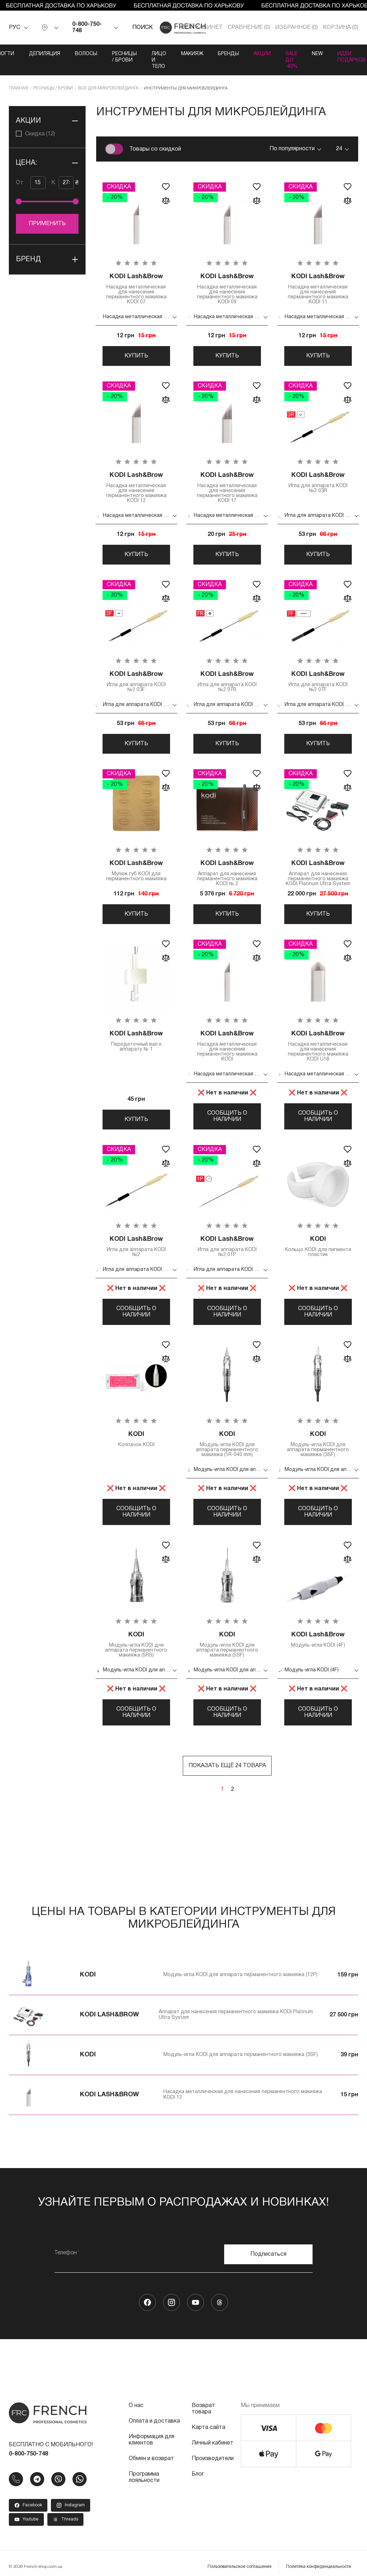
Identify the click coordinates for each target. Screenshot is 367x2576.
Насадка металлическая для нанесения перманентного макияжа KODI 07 (136, 287)
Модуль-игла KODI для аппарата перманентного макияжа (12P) (240, 1978)
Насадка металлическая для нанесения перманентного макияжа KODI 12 (136, 486)
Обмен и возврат (151, 2461)
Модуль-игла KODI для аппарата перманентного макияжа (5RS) (136, 1646)
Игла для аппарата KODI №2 (136, 1247)
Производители (213, 2461)
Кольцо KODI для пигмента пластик (318, 1247)
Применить (47, 223)
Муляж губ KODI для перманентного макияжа (136, 870)
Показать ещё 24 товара (227, 1768)
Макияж (191, 54)
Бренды (227, 54)
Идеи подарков (352, 57)
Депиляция (43, 54)
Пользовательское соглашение (240, 2570)
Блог (198, 2477)
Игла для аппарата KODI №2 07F (318, 681)
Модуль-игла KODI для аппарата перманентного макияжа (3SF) (318, 1445)
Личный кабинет (212, 2446)
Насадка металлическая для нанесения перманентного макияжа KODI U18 (318, 1046)
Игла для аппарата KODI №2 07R (227, 681)
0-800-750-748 (87, 27)
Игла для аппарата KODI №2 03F (136, 681)
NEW (318, 54)
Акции (261, 54)
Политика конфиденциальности (318, 2570)
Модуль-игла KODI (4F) (318, 1641)
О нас (136, 2408)
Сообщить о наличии (227, 1116)
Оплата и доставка (154, 2424)
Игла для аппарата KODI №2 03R (318, 481)
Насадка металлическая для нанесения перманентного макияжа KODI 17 (227, 486)
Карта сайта (208, 2430)
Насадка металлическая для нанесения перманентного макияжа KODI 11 (318, 287)
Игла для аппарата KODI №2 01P (227, 1247)
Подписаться (268, 2257)
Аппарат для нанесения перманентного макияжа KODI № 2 (227, 873)
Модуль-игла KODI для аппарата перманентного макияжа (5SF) (227, 1646)
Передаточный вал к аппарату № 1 (136, 1041)
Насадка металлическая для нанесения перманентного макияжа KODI (227, 1046)
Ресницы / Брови (123, 57)
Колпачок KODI (136, 1440)
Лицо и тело (158, 60)
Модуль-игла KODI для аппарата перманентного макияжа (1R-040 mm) (227, 1445)
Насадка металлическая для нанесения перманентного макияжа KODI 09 (227, 287)
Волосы (85, 54)
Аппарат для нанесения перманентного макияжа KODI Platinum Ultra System (318, 873)
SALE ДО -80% (291, 60)
